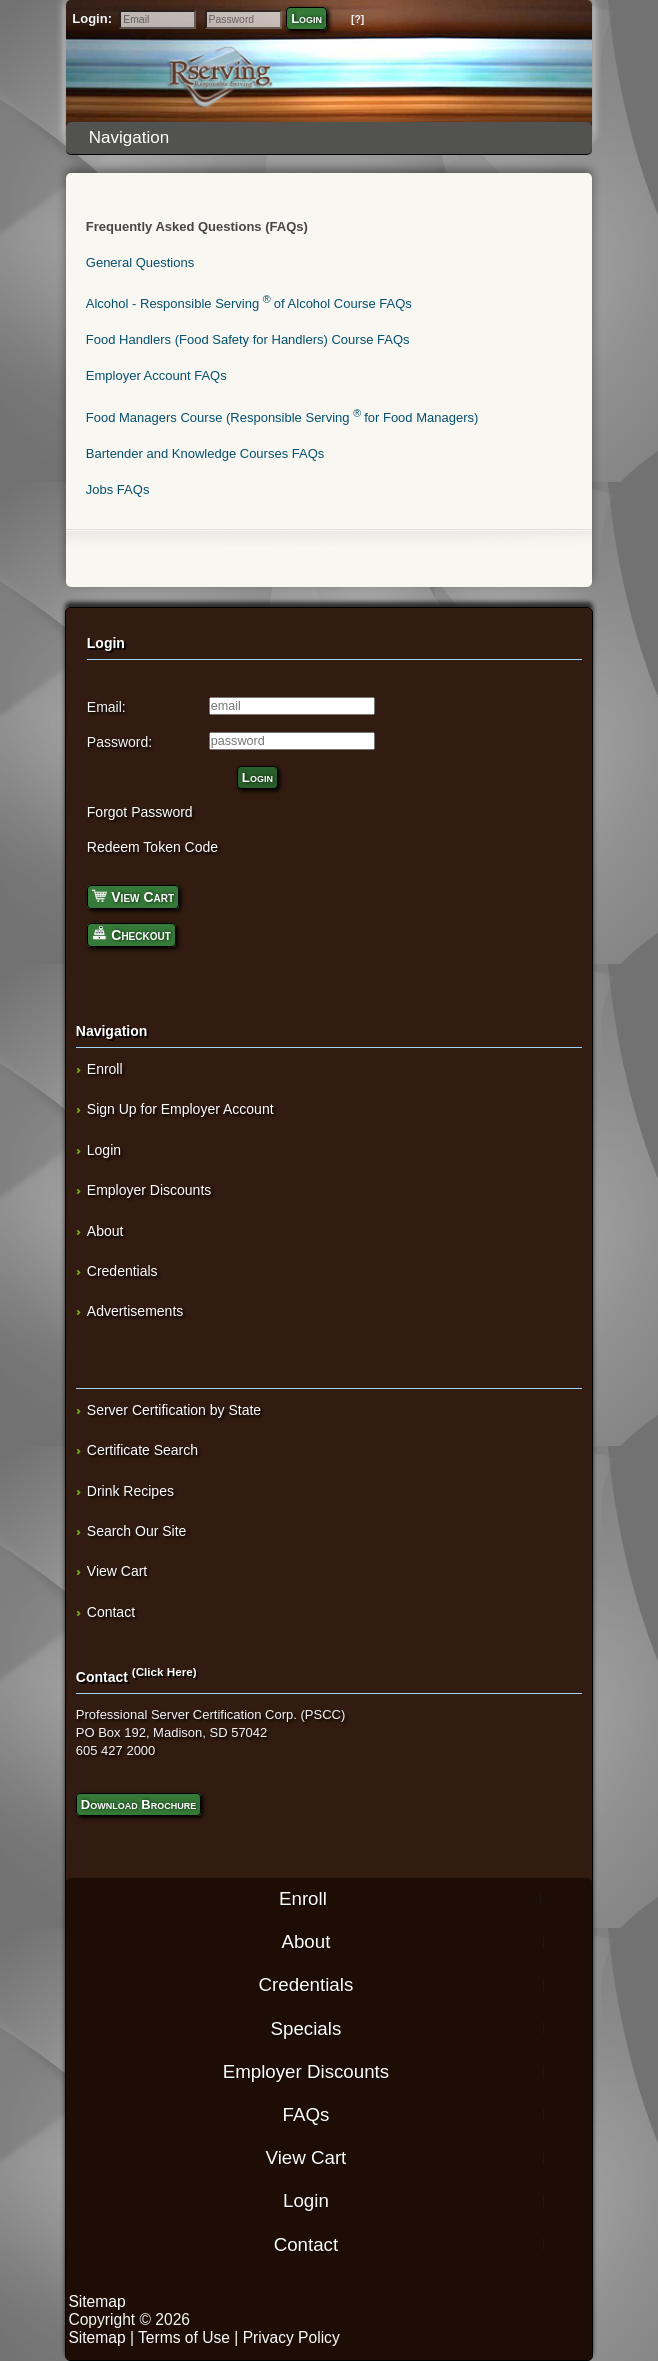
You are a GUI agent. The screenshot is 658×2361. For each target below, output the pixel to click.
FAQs (306, 2114)
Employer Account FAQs (156, 375)
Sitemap (96, 2301)
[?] (357, 19)
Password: (119, 742)
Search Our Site (137, 1531)
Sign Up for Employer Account (180, 1109)
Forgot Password (140, 812)
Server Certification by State (174, 1410)
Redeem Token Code (152, 847)
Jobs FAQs (118, 489)
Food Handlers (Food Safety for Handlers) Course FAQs (248, 339)
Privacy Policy (291, 2337)
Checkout (131, 933)
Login (306, 18)
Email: (106, 707)
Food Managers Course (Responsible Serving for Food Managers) (282, 417)
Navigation (333, 137)
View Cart (133, 895)
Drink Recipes (130, 1491)
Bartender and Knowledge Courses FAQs (205, 453)
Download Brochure (138, 1804)
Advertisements (135, 1311)
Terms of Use (184, 2337)
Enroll (105, 1069)
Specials (306, 2027)
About (105, 1231)
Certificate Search (142, 1450)
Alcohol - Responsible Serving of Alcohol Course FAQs (249, 303)
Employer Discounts (149, 1190)
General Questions (140, 262)
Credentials (122, 1271)
